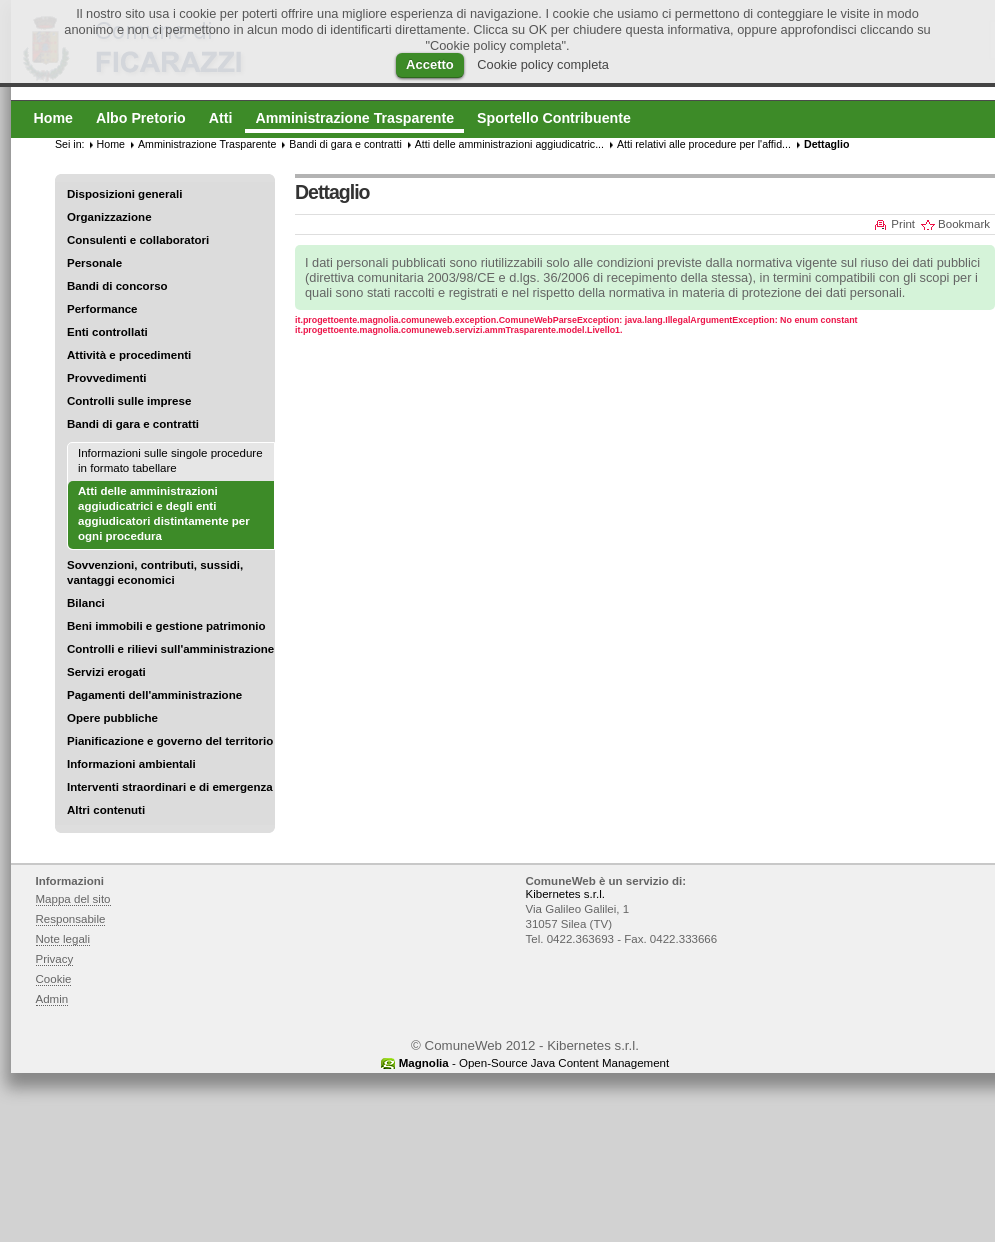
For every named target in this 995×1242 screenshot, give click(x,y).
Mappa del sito (73, 899)
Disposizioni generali (124, 194)
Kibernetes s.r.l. (565, 894)
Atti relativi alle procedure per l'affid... (704, 144)
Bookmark (964, 224)
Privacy (55, 959)
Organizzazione (109, 217)
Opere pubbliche (112, 718)
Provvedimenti (106, 378)
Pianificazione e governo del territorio (170, 741)
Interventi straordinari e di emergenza (170, 787)
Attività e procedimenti (129, 355)
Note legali (63, 939)
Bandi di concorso (117, 286)
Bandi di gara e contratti (133, 424)
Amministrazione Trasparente (207, 144)
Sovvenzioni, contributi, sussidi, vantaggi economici (155, 572)
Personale (94, 263)
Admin (52, 999)
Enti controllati (107, 332)
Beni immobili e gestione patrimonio (166, 626)
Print (903, 224)
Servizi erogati (106, 672)
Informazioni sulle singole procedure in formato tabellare (170, 460)
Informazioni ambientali (131, 764)
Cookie (54, 979)
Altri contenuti (106, 810)
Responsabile (71, 919)
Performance (102, 309)
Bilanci (86, 603)
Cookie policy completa (543, 64)
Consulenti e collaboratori (138, 240)
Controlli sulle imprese (129, 401)
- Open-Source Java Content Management (534, 1063)
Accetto (430, 64)
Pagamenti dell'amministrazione (154, 695)
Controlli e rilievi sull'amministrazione (170, 649)
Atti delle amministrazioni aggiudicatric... (509, 144)
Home (111, 144)
